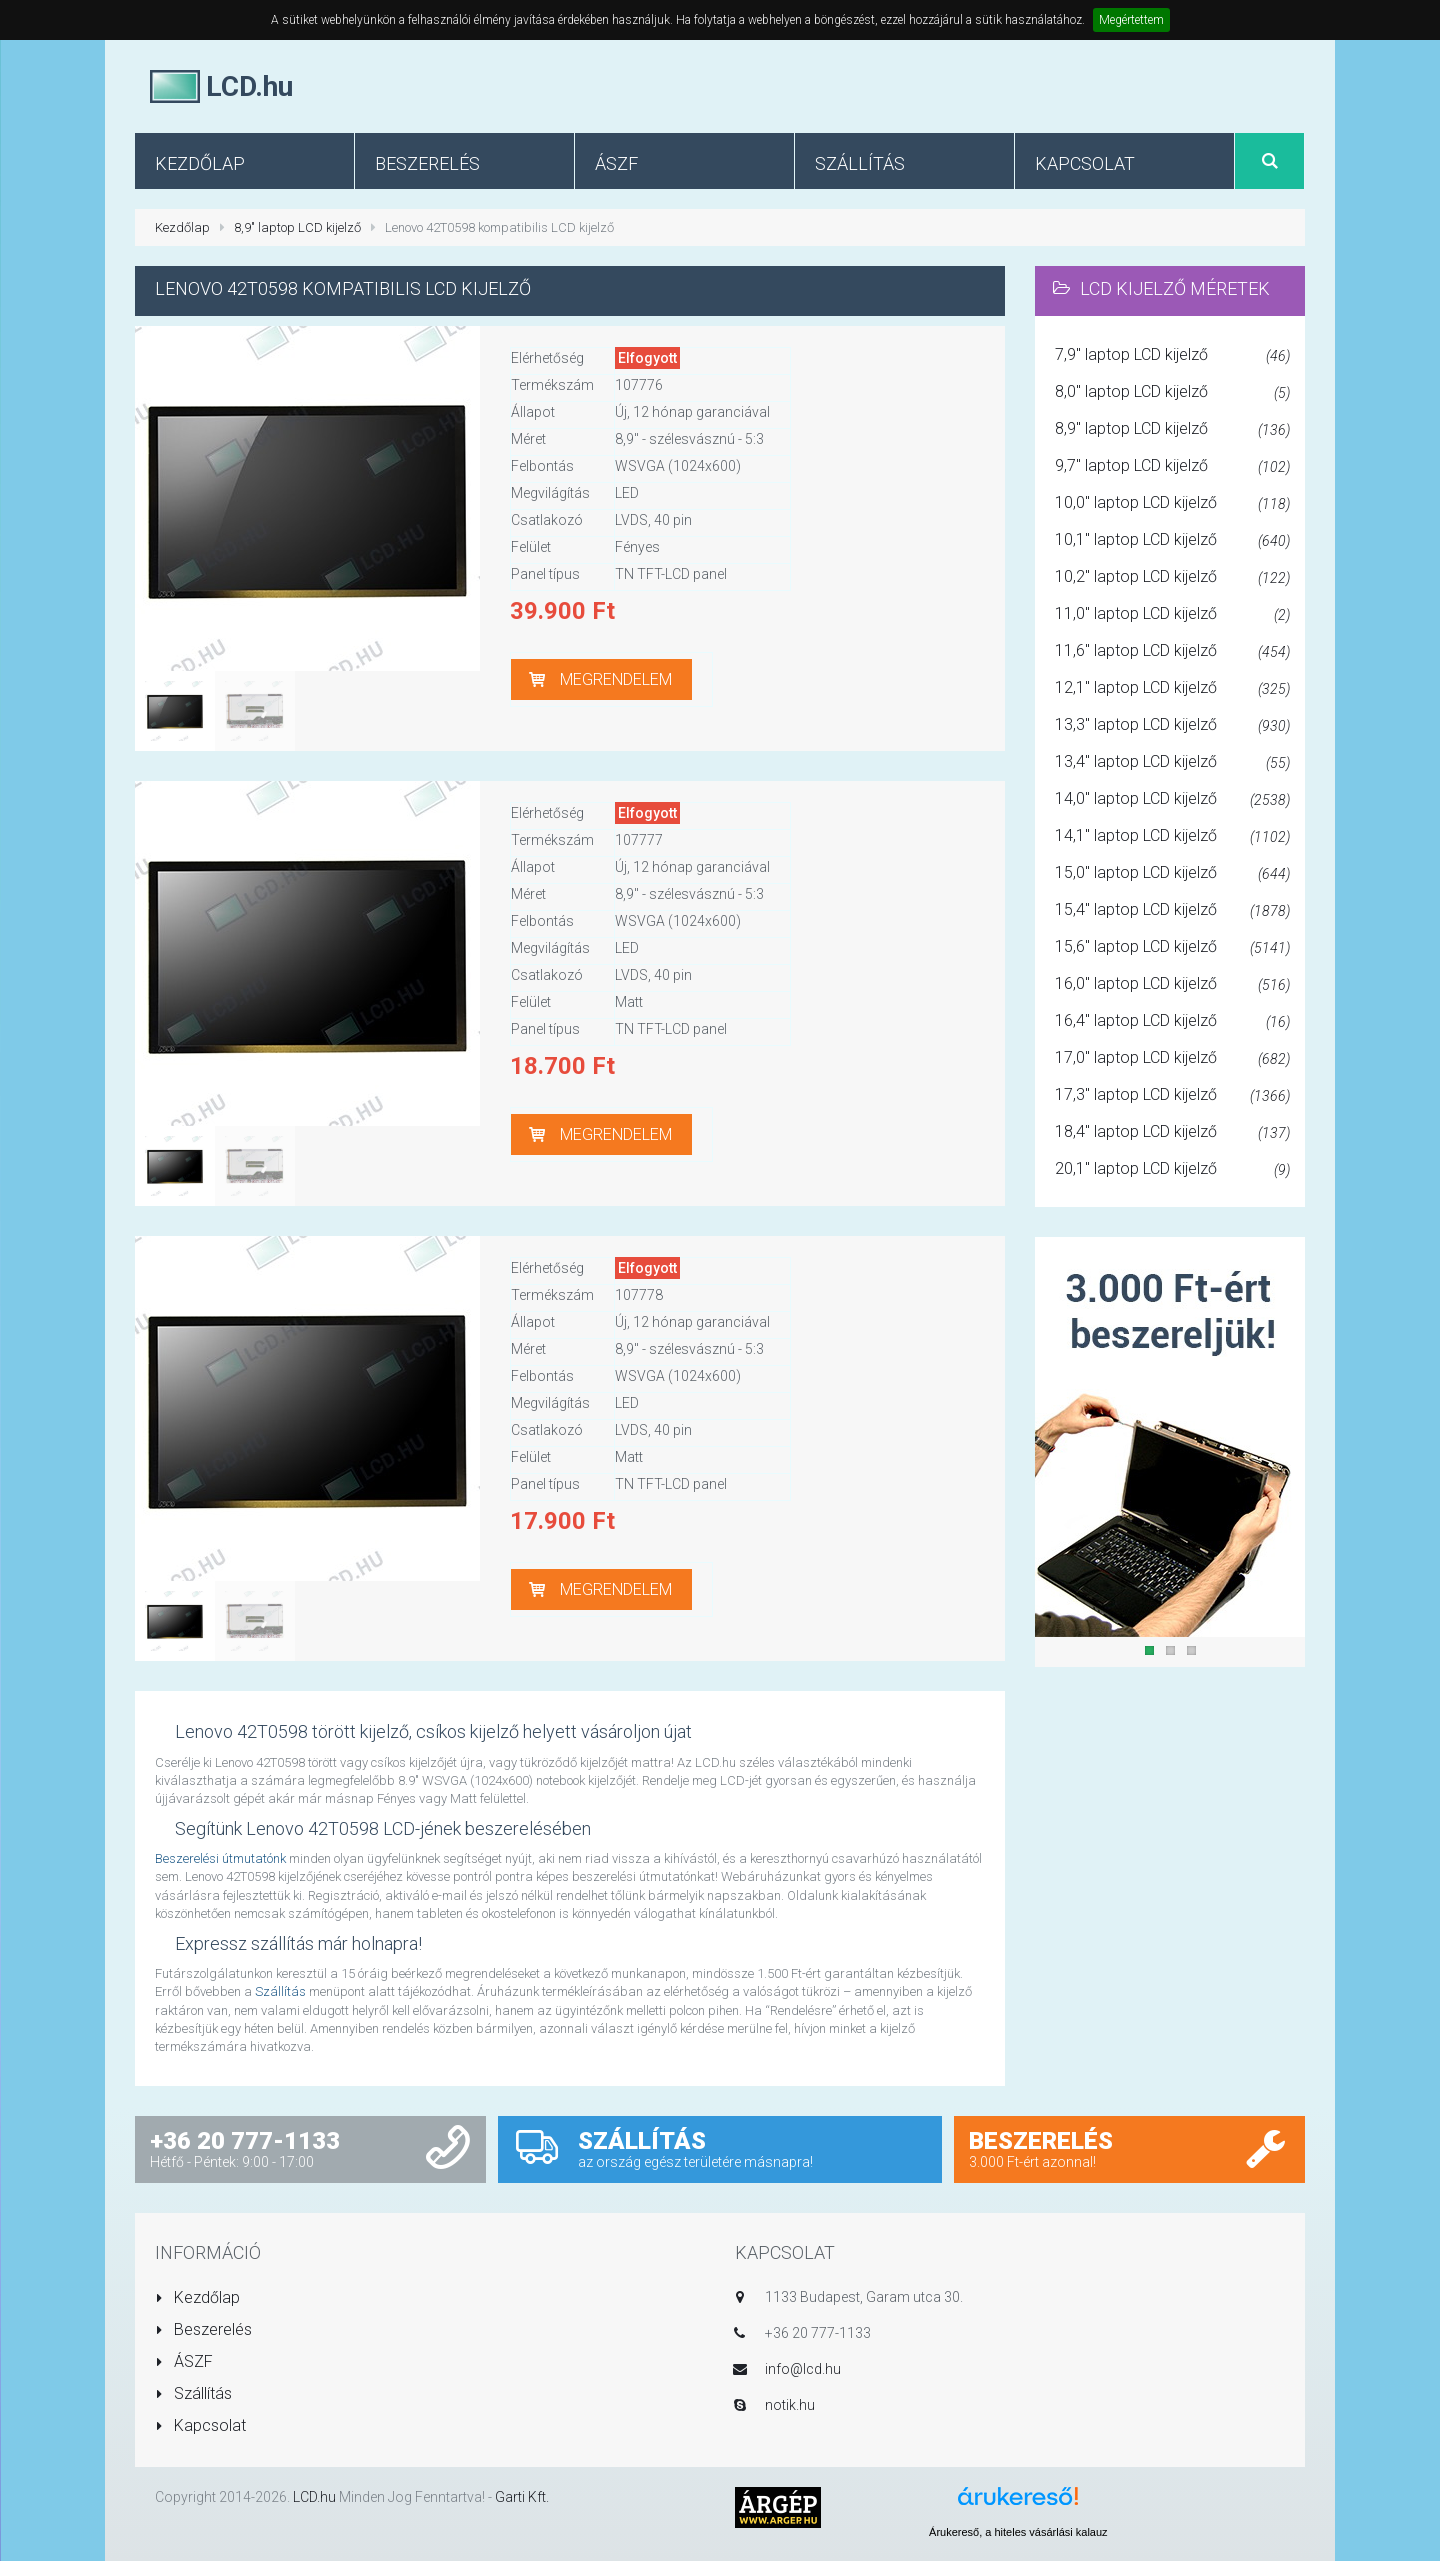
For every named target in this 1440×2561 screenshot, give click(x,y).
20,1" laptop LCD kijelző (1172, 1170)
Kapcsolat (200, 2425)
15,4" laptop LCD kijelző (1172, 911)
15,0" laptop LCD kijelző (1172, 874)
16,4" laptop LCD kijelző (1172, 1022)
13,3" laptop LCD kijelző (1172, 726)
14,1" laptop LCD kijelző (1172, 837)
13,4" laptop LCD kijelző (1172, 763)
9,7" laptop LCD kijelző (1172, 467)
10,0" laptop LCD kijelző (1172, 504)
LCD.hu (314, 2497)
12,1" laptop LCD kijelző (1172, 689)
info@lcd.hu (803, 2369)
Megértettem (1131, 20)
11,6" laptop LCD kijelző (1172, 652)
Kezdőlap (182, 227)
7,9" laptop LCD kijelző (1172, 356)
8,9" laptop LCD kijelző (297, 227)
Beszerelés (203, 2329)
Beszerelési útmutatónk (220, 1858)
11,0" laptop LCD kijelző (1172, 615)
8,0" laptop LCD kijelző (1172, 393)
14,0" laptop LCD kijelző (1172, 800)
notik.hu (790, 2405)
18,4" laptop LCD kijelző (1172, 1133)
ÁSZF (184, 2361)
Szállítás (280, 1991)
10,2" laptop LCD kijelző (1172, 578)
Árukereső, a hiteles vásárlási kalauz (1018, 2532)
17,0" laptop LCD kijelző (1172, 1059)
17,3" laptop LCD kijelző (1172, 1096)
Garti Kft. (522, 2497)
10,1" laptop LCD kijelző (1172, 541)
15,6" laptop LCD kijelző (1172, 948)
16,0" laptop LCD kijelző (1172, 985)
